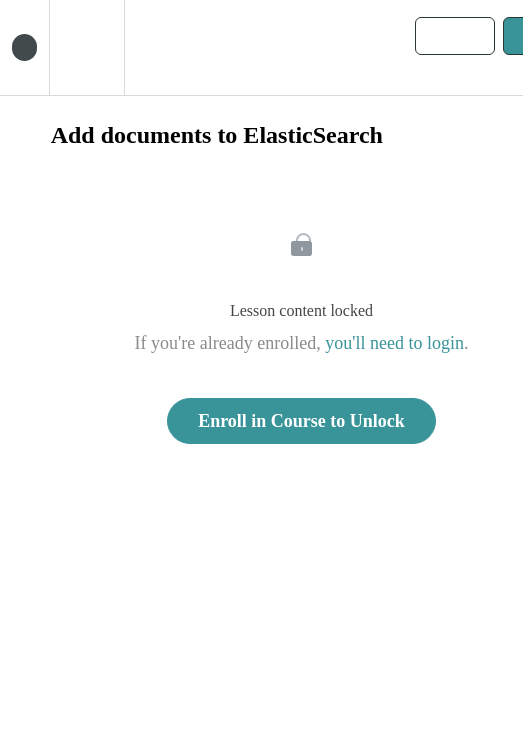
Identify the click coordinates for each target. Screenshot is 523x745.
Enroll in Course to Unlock (301, 421)
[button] (24, 47)
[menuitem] (86, 47)
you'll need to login (394, 343)
